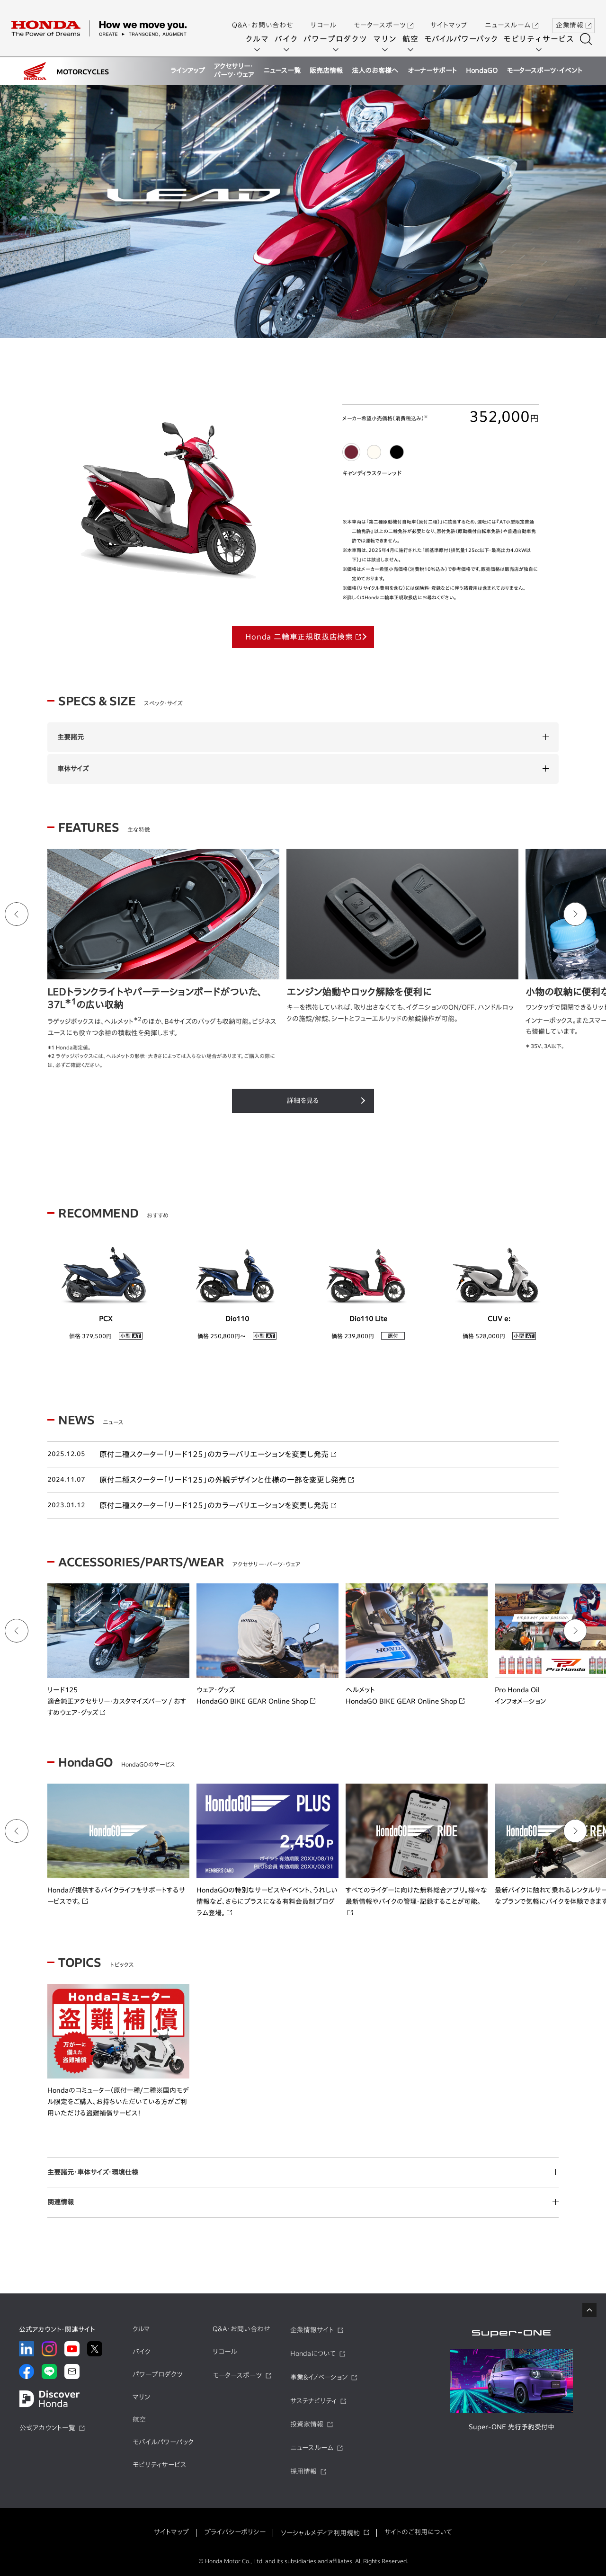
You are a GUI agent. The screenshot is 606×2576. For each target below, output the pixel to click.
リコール (324, 15)
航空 (414, 39)
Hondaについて (313, 2353)
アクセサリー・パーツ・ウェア (234, 70)
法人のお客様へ (375, 70)
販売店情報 (326, 70)
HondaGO (482, 70)
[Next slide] (575, 914)
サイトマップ (449, 15)
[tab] (351, 452)
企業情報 (573, 15)
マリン (388, 39)
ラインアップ (187, 70)
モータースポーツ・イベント (544, 70)
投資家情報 (306, 2424)
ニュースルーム (511, 15)
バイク (289, 39)
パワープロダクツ (338, 39)
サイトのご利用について (418, 2532)
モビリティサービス (542, 39)
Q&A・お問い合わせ (263, 15)
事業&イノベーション (319, 2377)
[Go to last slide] (16, 914)
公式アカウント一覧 (47, 2428)
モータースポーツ (383, 15)
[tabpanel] (303, 212)
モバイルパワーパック (464, 39)
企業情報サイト (312, 2330)
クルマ (260, 39)
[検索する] (589, 39)
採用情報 (303, 2471)
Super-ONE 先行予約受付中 (511, 2427)
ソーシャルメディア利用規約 (320, 2533)
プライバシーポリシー (235, 2532)
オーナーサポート (432, 70)
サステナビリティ (313, 2401)
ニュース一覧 (282, 70)
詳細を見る (303, 1100)
